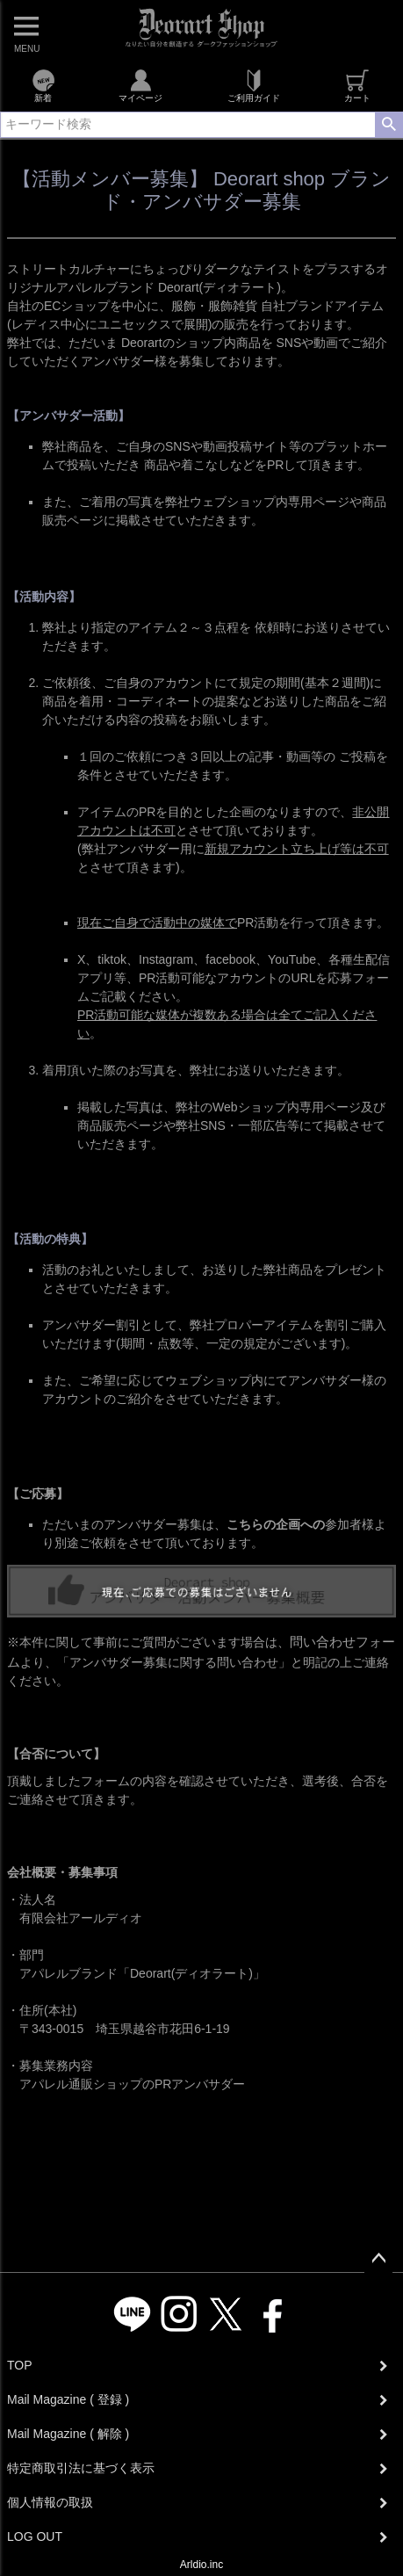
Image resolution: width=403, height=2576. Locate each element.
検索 (388, 124)
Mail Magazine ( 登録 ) (68, 2399)
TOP (19, 2365)
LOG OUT (34, 2536)
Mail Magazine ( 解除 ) (68, 2434)
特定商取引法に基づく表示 (81, 2468)
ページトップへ (378, 2259)
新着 (43, 86)
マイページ (140, 86)
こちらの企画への (276, 1524)
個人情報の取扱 (50, 2502)
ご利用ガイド (253, 86)
